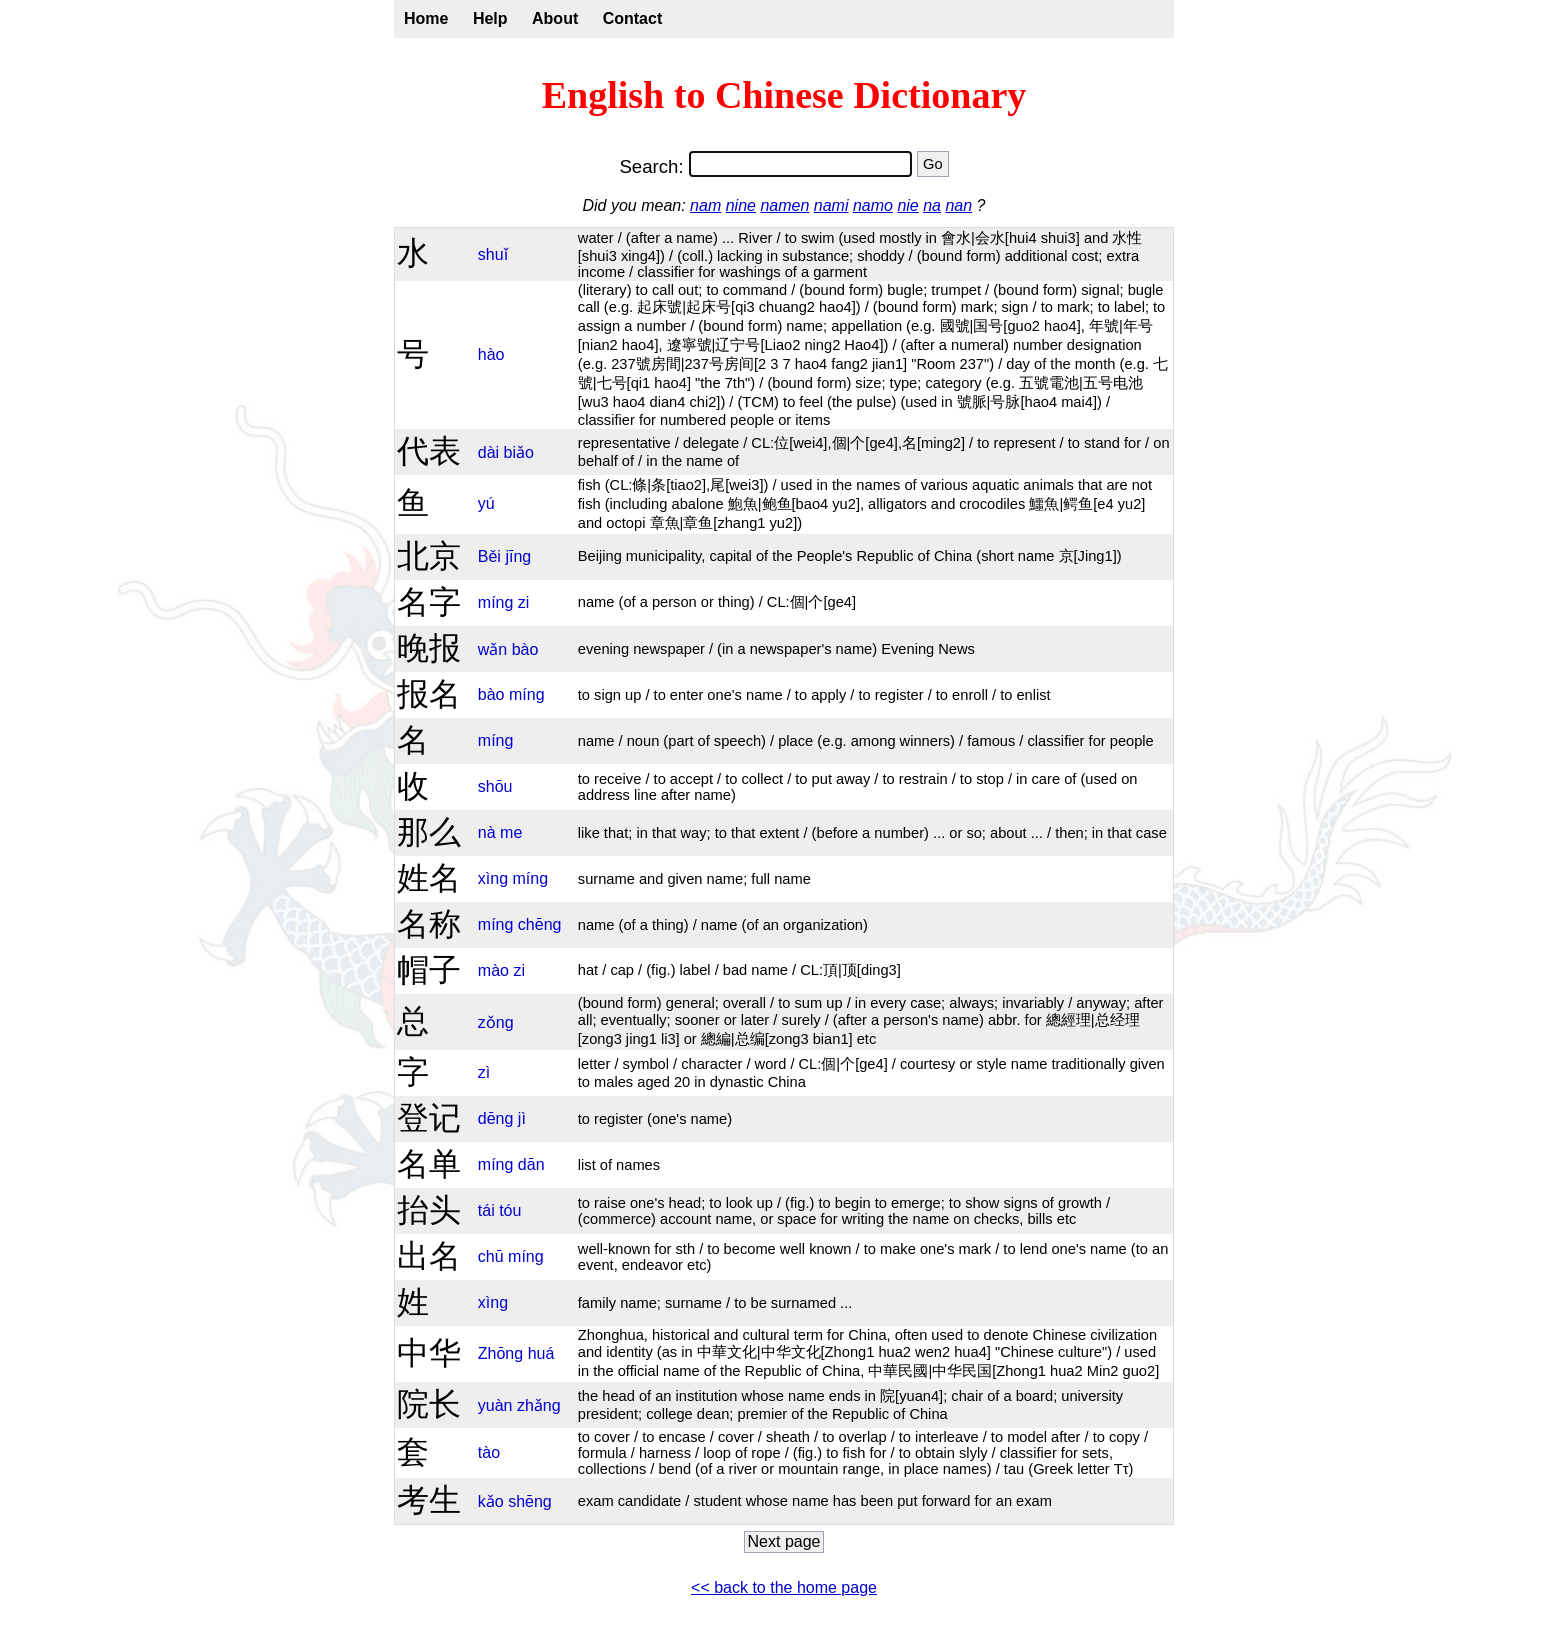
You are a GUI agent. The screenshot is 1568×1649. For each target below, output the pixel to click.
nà (487, 832)
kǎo (491, 1501)
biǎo (519, 452)
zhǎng (539, 1405)
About (555, 18)
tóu (510, 1210)
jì (522, 1118)
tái (486, 1210)
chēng (540, 924)
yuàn (495, 1405)
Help (490, 18)
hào (491, 354)
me (511, 832)
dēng (496, 1118)
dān (531, 1164)
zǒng (496, 1022)
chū (491, 1256)
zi (524, 602)
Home (426, 18)
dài (488, 452)
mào (493, 970)
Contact (633, 18)
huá (541, 1353)
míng (496, 602)
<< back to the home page (784, 1587)
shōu (495, 786)
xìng (493, 878)
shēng (530, 1501)
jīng (518, 556)
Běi (489, 556)
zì (484, 1072)
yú (486, 503)
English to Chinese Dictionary (784, 95)
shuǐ (493, 254)
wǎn (492, 649)
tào (489, 1452)
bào (525, 649)
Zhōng (500, 1353)
